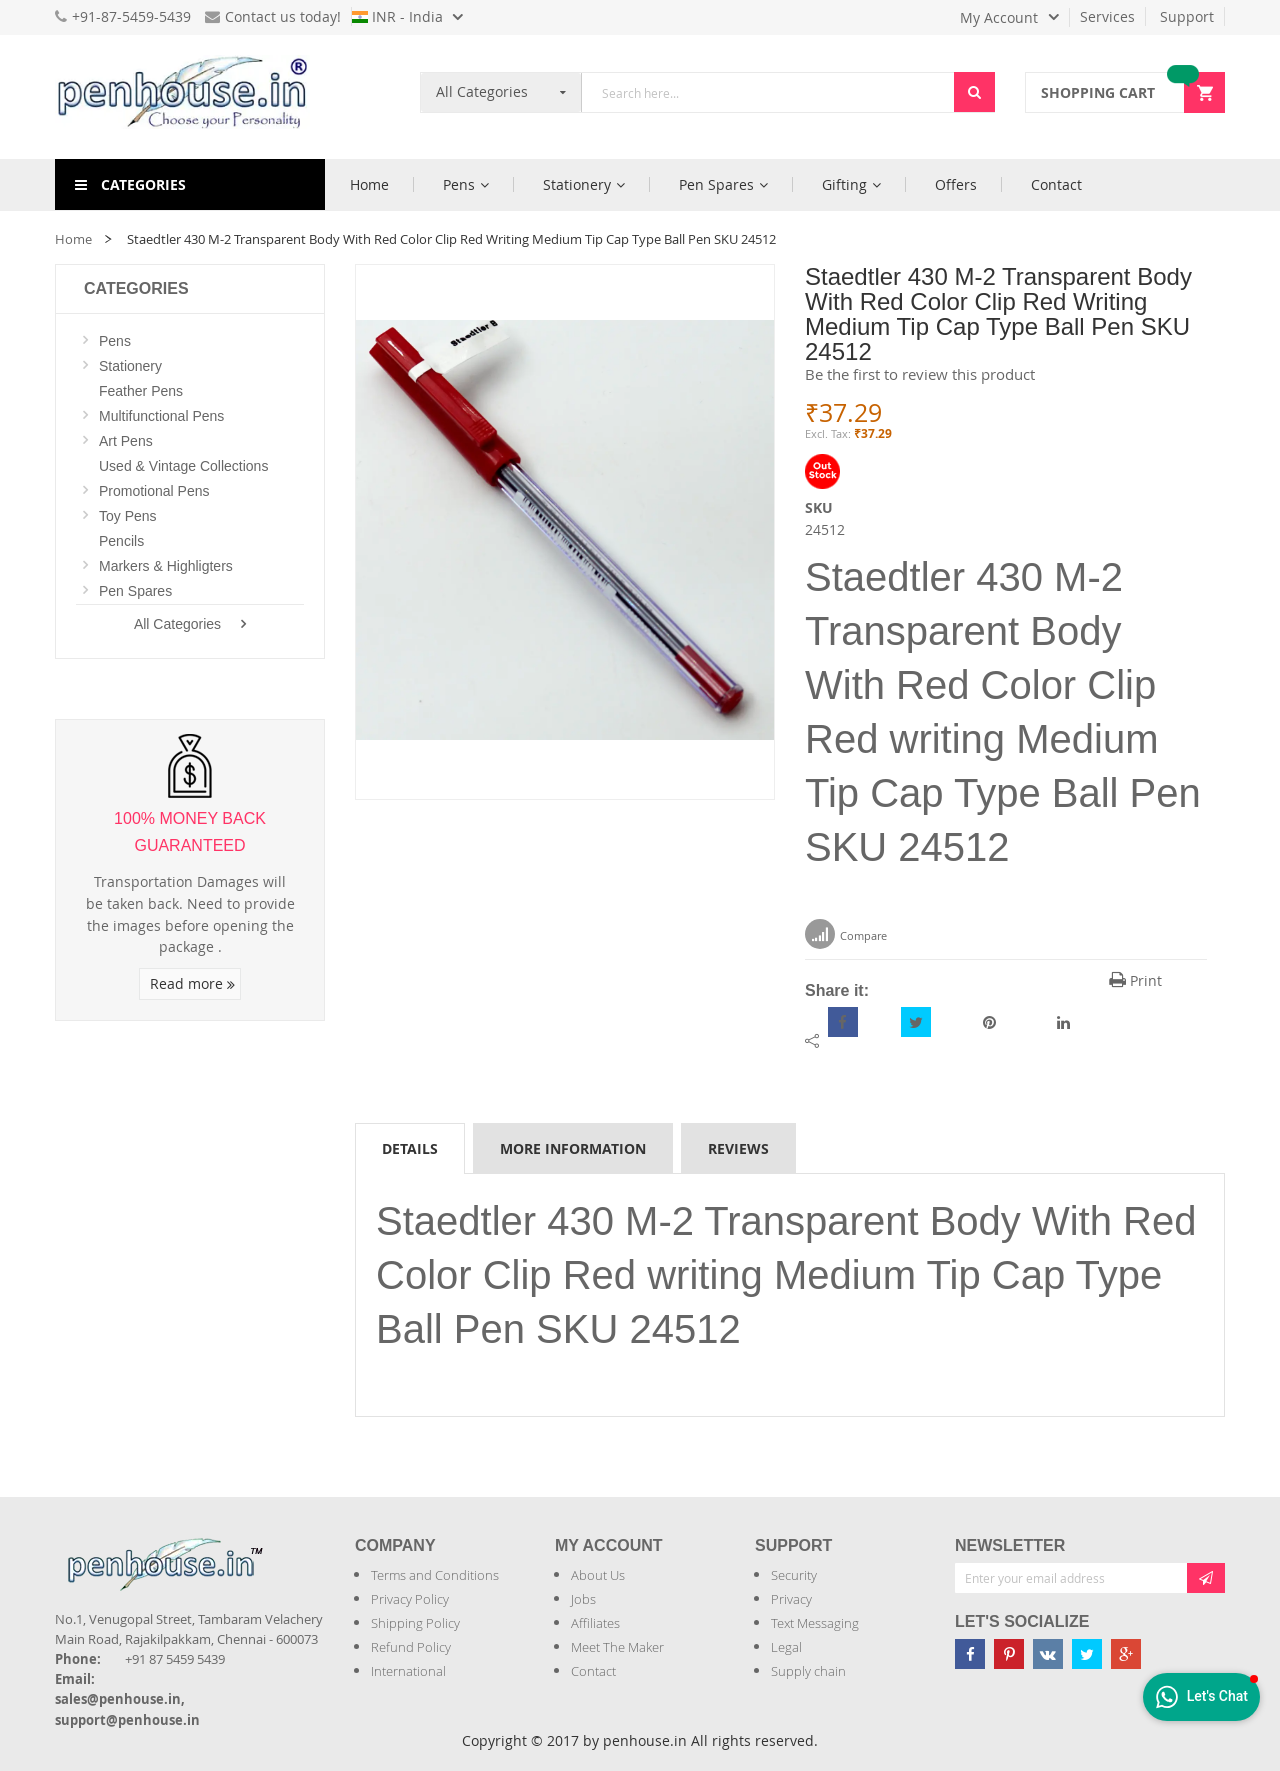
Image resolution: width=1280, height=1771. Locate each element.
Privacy (791, 1599)
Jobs (583, 1599)
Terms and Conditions (435, 1575)
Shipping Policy (415, 1623)
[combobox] (768, 92)
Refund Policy (411, 1647)
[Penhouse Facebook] (970, 1654)
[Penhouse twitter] (1087, 1654)
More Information (573, 1148)
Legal (786, 1647)
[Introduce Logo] (274, 1547)
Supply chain (808, 1671)
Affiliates (595, 1623)
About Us (598, 1575)
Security (794, 1575)
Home (73, 239)
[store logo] (190, 97)
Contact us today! (273, 16)
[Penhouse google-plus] (1126, 1654)
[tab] (410, 1148)
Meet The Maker (617, 1647)
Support (1187, 16)
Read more (192, 983)
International (408, 1671)
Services (1107, 16)
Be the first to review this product (920, 374)
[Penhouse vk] (1048, 1654)
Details (410, 1148)
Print (1135, 980)
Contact (593, 1671)
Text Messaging (815, 1623)
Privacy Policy (410, 1599)
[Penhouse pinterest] (1009, 1654)
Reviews (738, 1148)
